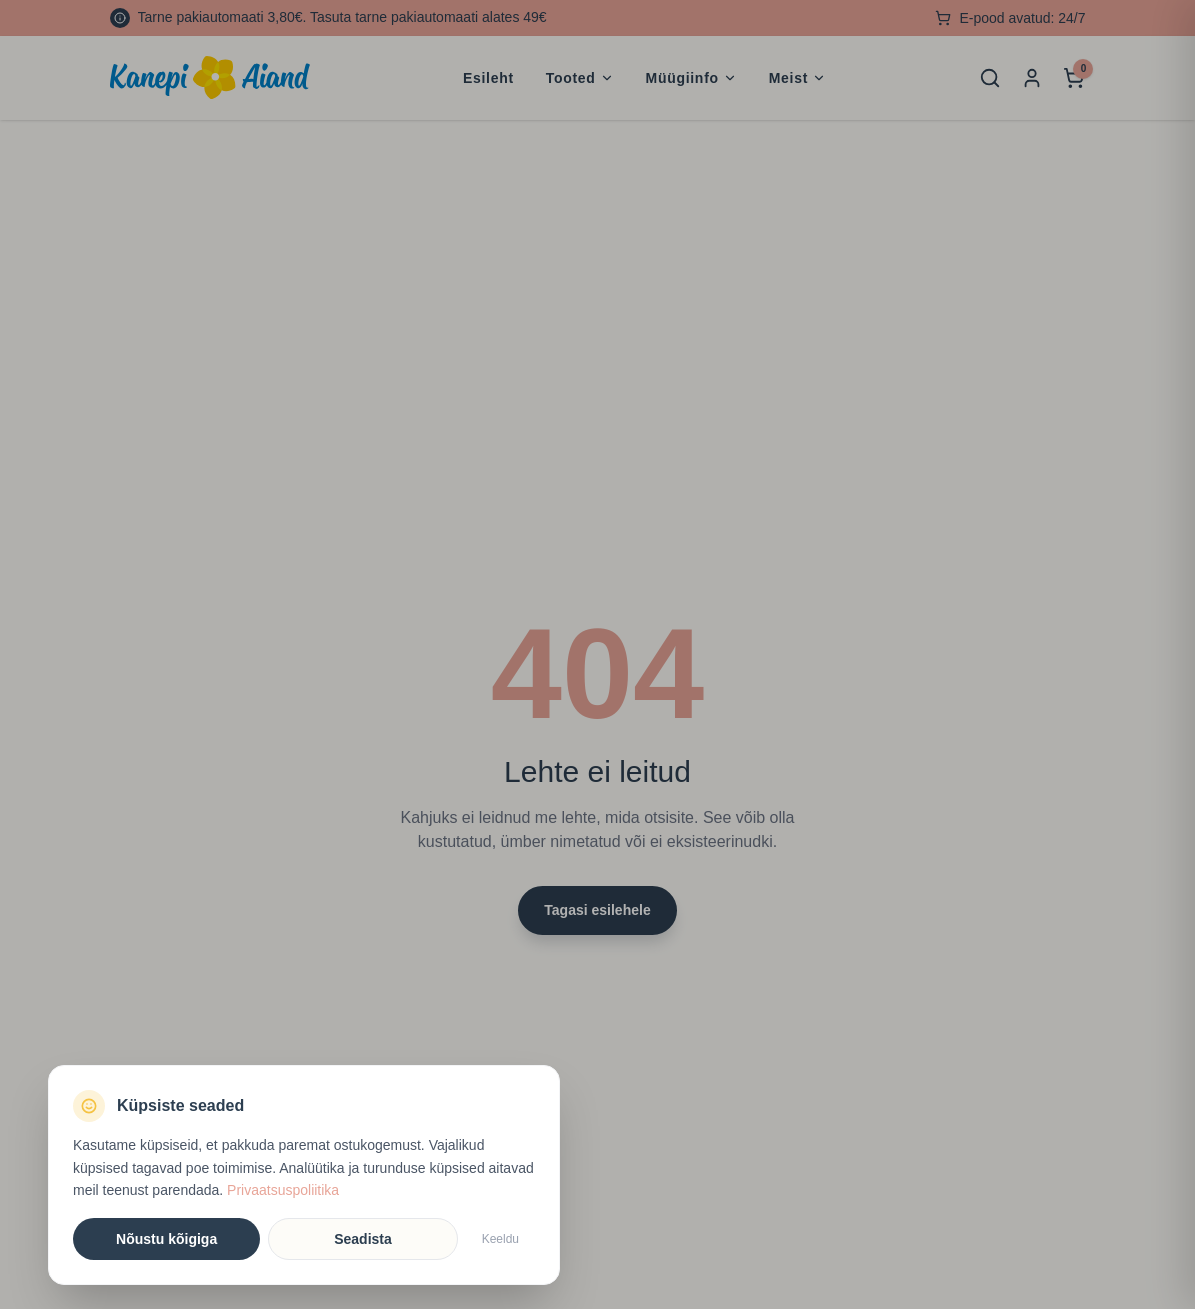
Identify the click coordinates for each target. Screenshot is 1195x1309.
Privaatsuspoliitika (283, 1190)
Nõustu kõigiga (166, 1239)
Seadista (363, 1239)
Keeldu (500, 1239)
